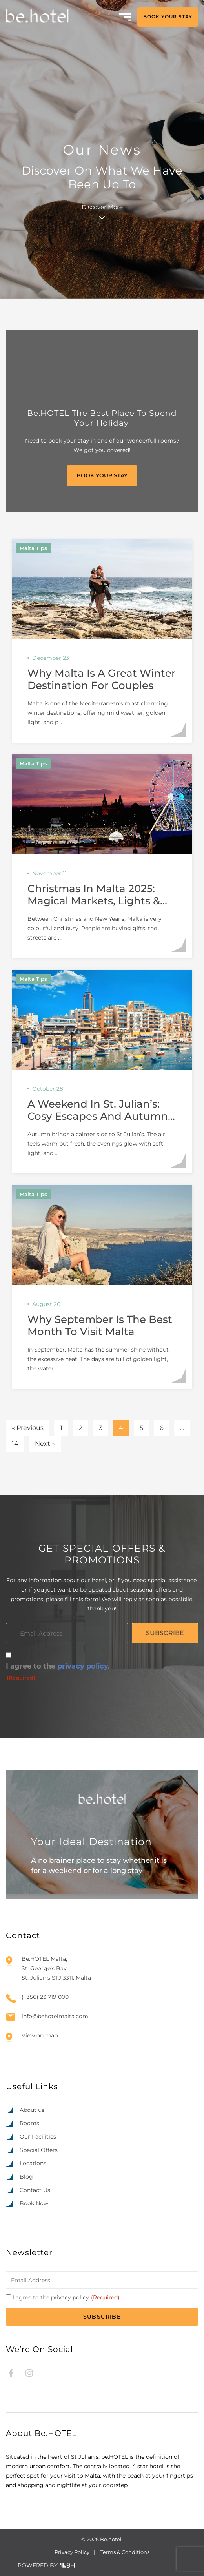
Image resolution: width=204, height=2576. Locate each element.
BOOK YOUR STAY (167, 17)
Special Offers (39, 2149)
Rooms (29, 2123)
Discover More (102, 211)
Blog (26, 2176)
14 (15, 1443)
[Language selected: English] (168, 2568)
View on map (40, 2035)
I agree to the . (58, 1672)
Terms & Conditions (124, 2552)
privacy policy (82, 1666)
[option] (153, 2568)
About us (32, 2109)
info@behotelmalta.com (55, 2016)
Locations (33, 2163)
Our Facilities (38, 2136)
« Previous (28, 1428)
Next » (45, 1443)
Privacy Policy (72, 2552)
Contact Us (35, 2189)
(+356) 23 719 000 (45, 1997)
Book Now (34, 2203)
